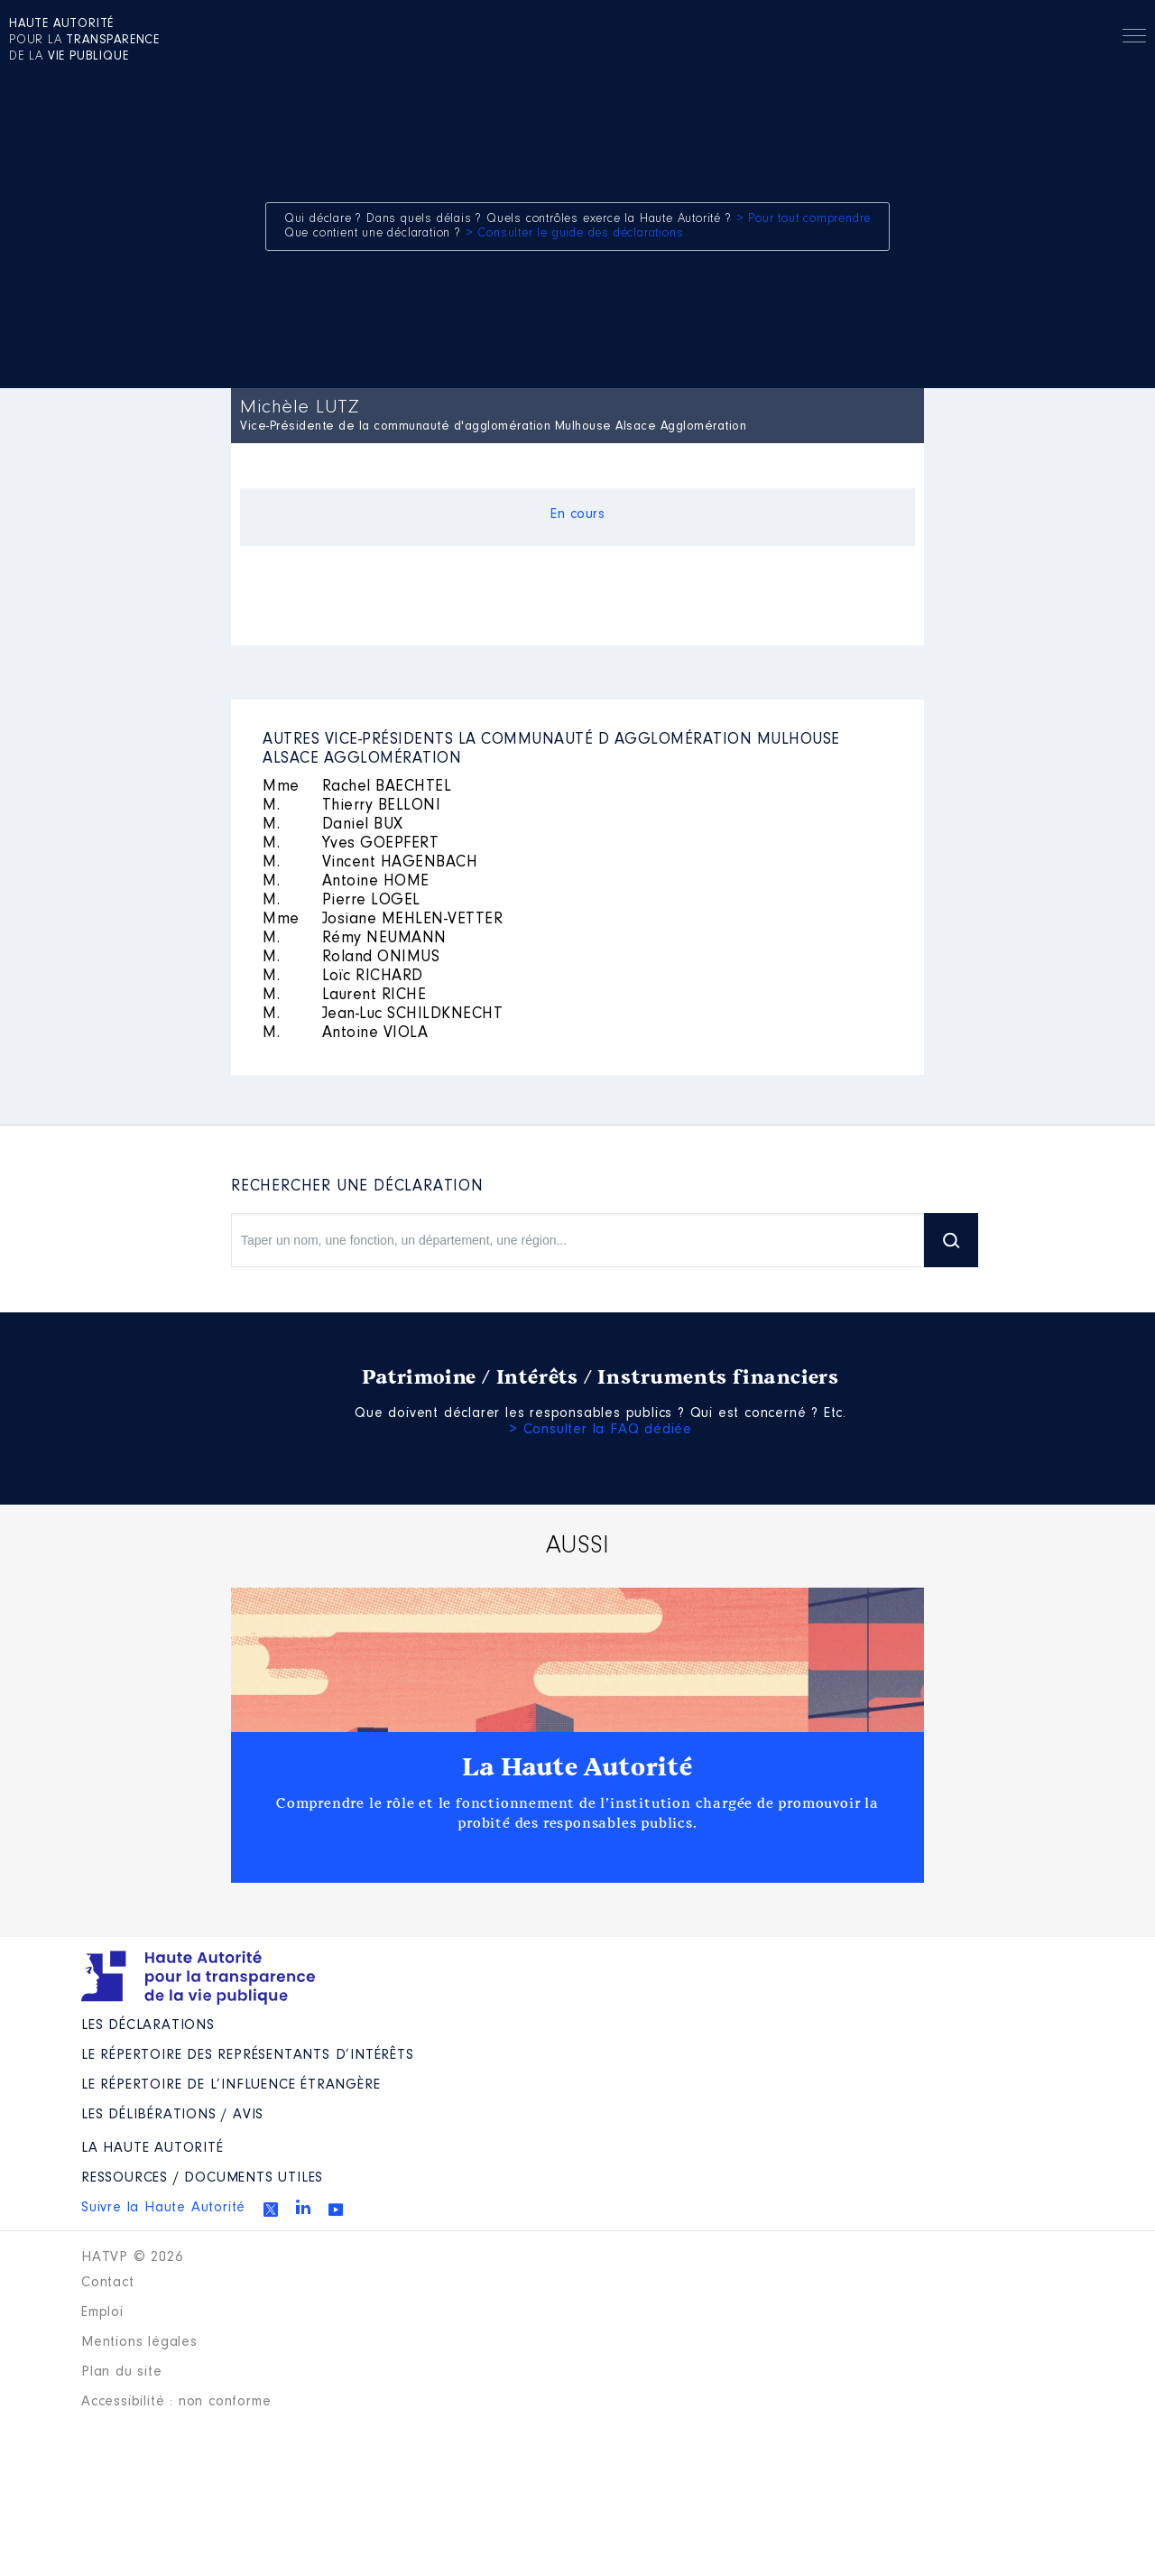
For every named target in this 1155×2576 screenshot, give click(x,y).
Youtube (335, 2209)
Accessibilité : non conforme (176, 2402)
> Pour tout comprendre (804, 219)
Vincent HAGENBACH (370, 863)
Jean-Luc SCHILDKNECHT (383, 1014)
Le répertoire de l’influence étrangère (230, 2085)
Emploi (102, 2312)
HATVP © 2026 (132, 2257)
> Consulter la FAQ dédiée (600, 1429)
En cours (577, 514)
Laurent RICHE (344, 995)
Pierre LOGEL (341, 901)
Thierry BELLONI (351, 806)
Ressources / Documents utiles (202, 2178)
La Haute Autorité (577, 1767)
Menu (1134, 39)
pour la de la (84, 40)
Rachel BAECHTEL (357, 787)
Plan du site (121, 2372)
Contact (107, 2282)
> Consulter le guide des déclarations (575, 233)
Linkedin (303, 2207)
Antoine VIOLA (345, 1033)
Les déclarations (148, 2025)
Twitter (270, 2209)
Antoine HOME (346, 882)
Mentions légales (139, 2342)
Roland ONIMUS (351, 958)
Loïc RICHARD (343, 976)
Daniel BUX (333, 825)
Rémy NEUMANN (355, 939)
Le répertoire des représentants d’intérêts (247, 2055)
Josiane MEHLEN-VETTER (383, 920)
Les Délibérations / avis (172, 2115)
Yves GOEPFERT (351, 844)
